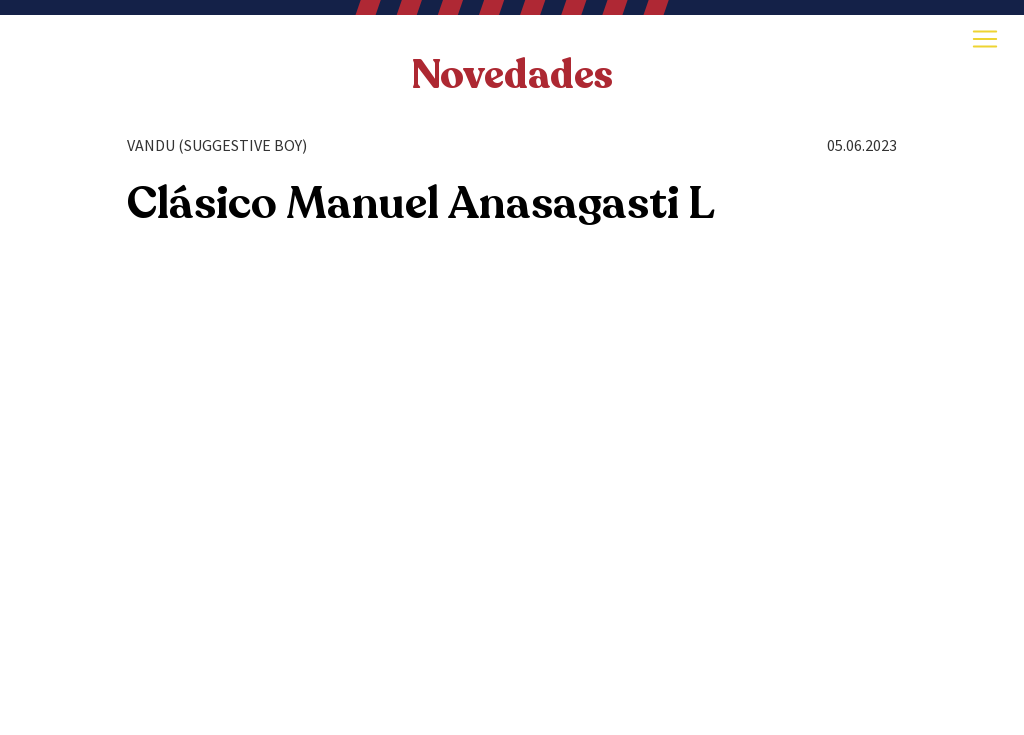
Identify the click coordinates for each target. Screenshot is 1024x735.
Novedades (512, 75)
